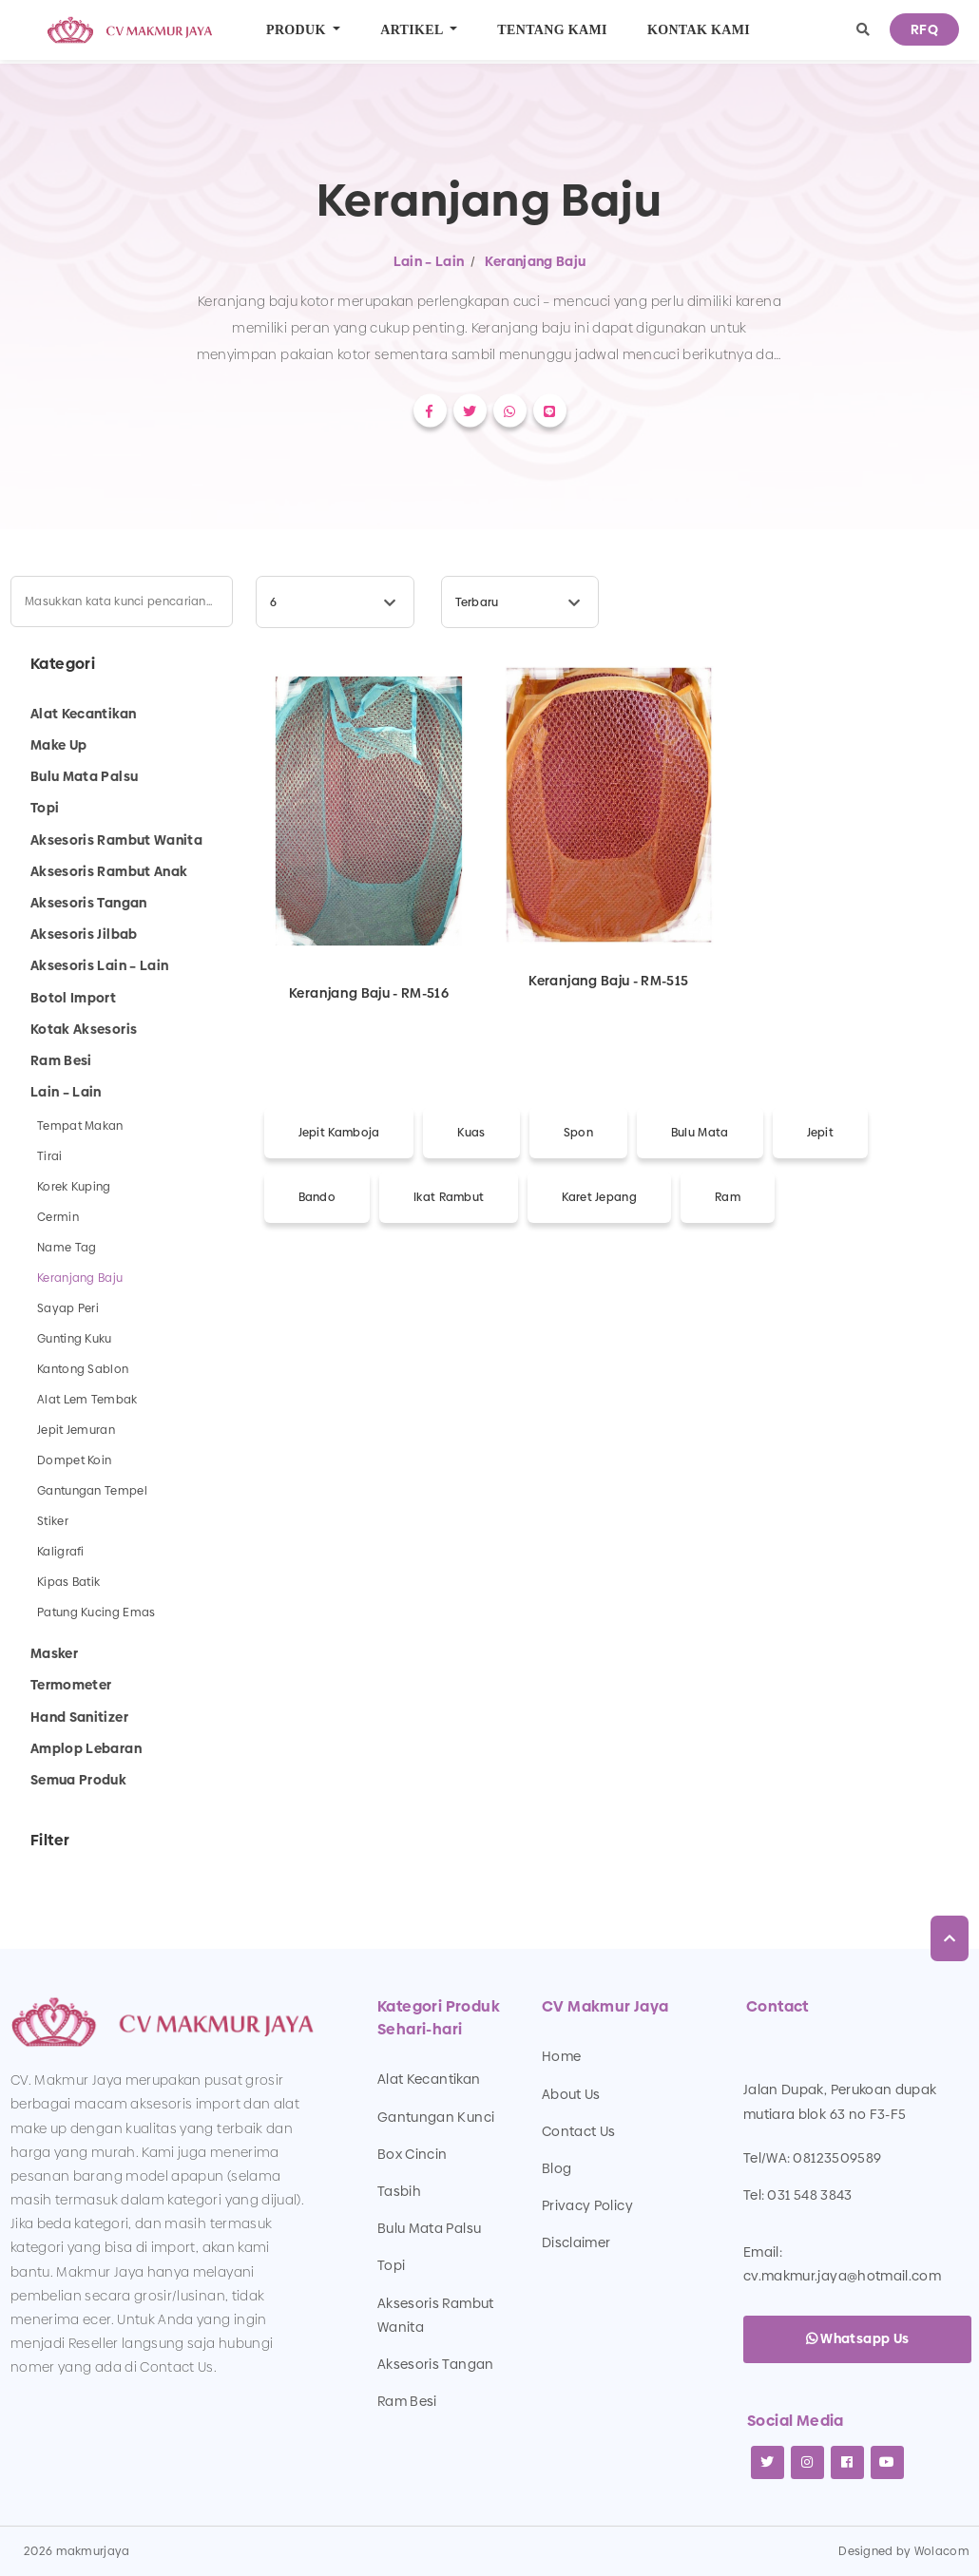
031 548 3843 (809, 2194)
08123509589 (837, 2157)
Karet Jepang (599, 1197)
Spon (578, 1132)
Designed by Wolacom (903, 2551)
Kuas (471, 1132)
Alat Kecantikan (428, 2079)
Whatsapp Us (858, 2338)
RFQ (924, 29)
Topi (391, 2265)
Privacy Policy (587, 2205)
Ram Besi (407, 2401)
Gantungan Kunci (435, 2117)
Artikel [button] (413, 30)
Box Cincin (412, 2154)
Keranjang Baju (535, 261)
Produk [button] (298, 30)
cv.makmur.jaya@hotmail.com (842, 2275)
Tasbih (399, 2191)
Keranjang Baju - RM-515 (608, 979)
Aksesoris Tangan (435, 2364)
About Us (571, 2094)
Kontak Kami (698, 30)
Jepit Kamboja (339, 1132)
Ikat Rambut (448, 1197)
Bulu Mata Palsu (429, 2228)
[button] (863, 30)
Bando (317, 1197)
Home (561, 2056)
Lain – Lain (429, 261)
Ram (727, 1197)
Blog (556, 2168)
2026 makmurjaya (77, 2551)
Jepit (821, 1132)
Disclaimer (576, 2242)
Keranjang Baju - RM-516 (369, 992)
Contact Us (579, 2131)
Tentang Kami (552, 30)
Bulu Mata (700, 1132)
